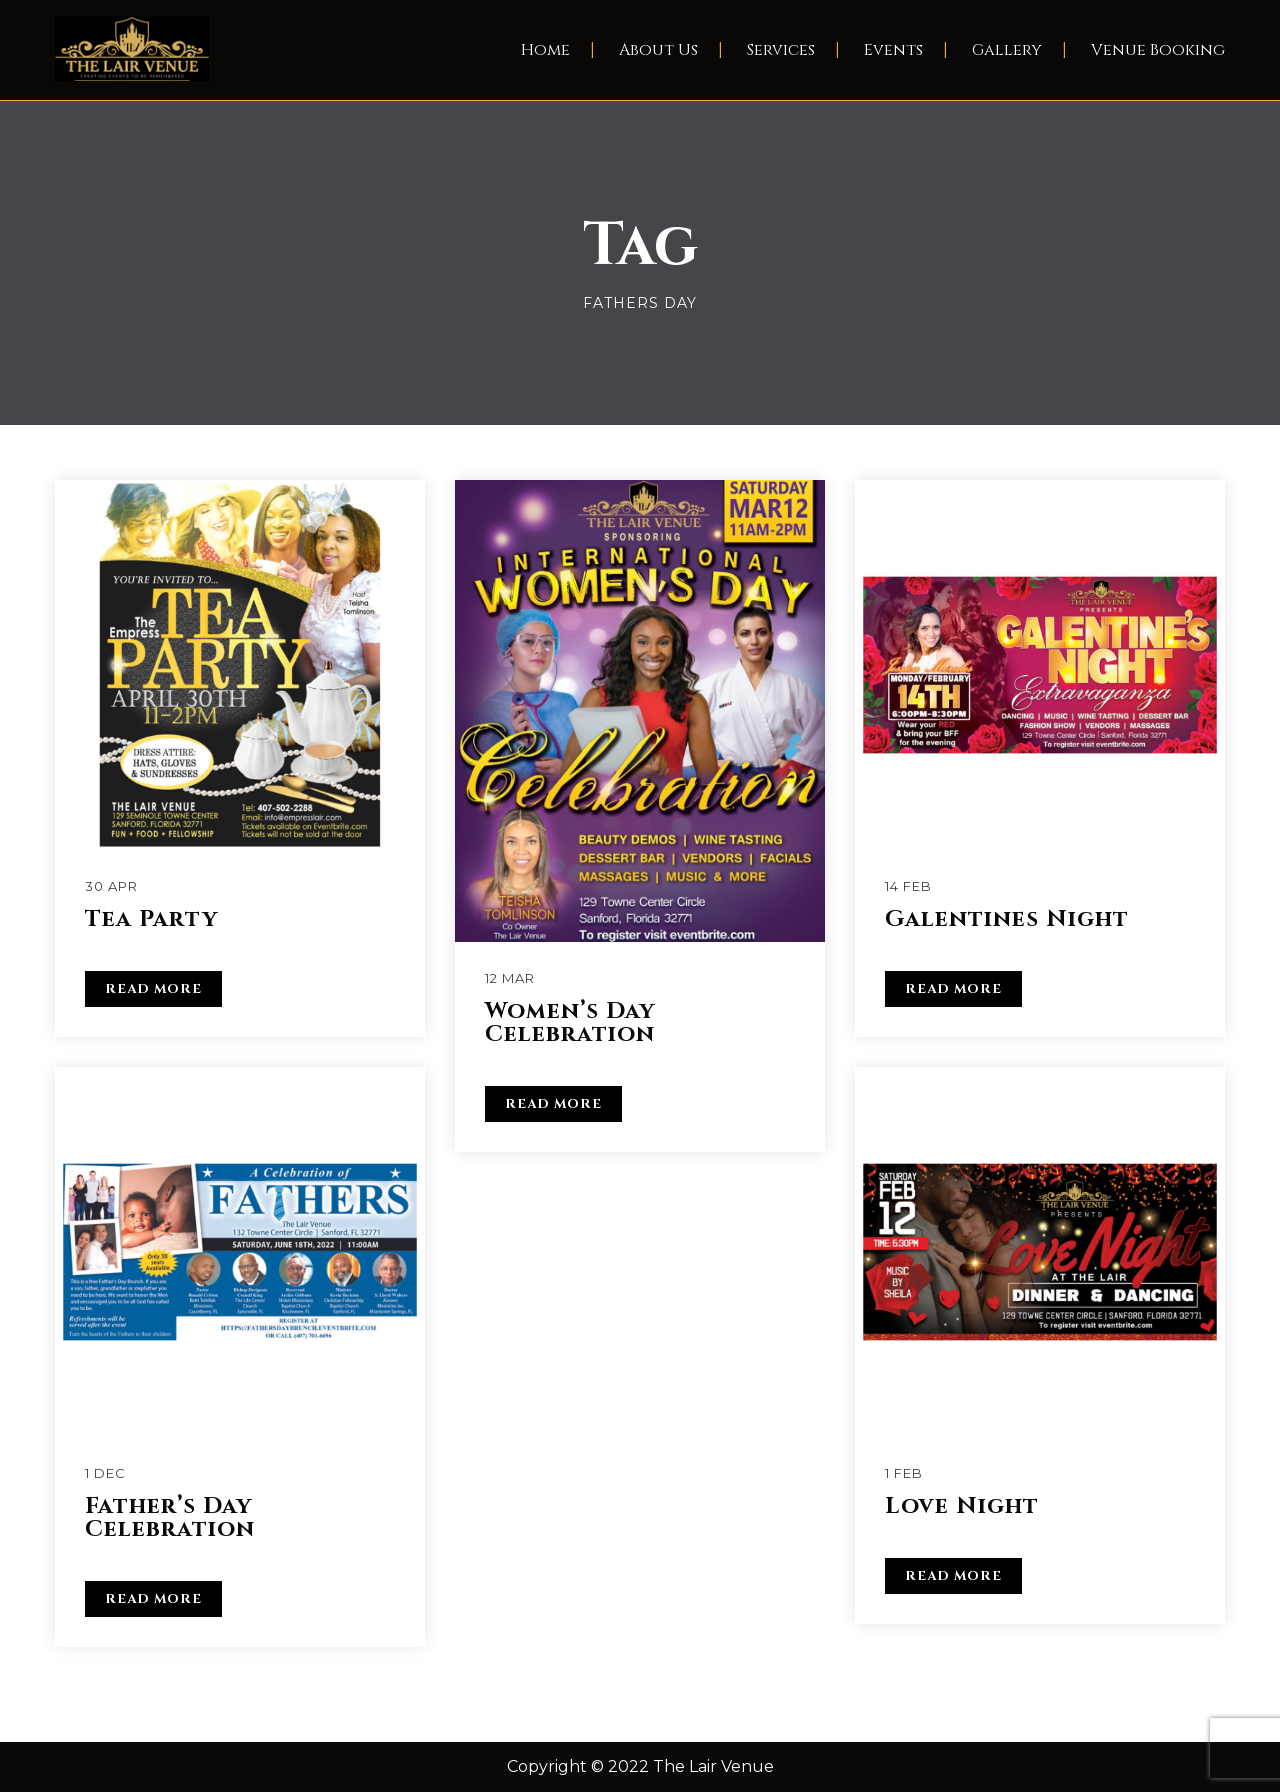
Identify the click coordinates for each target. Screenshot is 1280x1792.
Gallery (1007, 50)
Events (893, 50)
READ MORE (153, 989)
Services (781, 50)
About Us (658, 50)
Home (545, 50)
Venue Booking (1158, 50)
